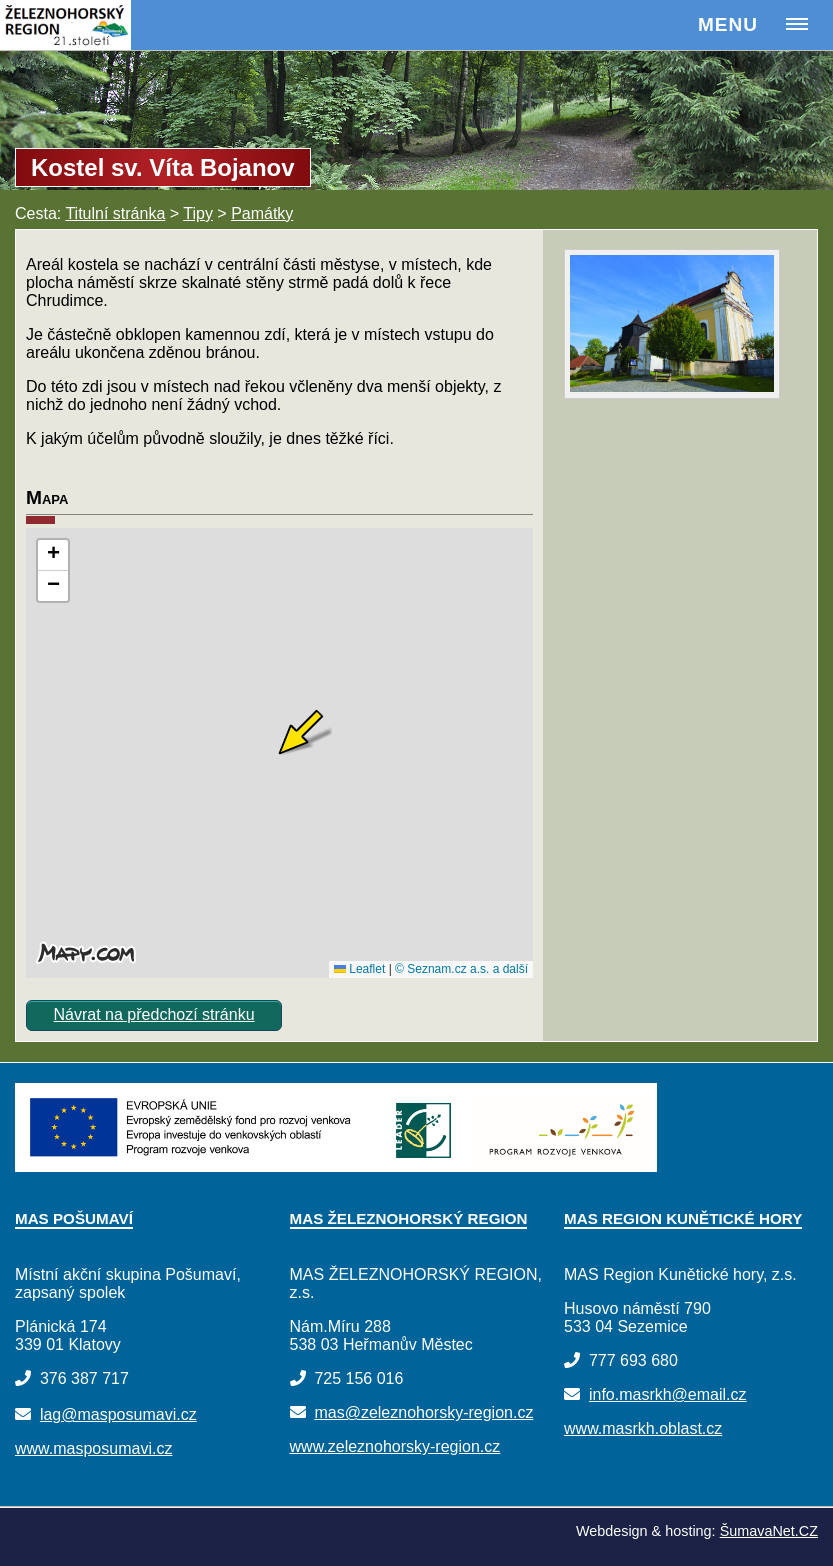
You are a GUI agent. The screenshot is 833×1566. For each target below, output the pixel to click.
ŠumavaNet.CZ (769, 1531)
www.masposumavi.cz (93, 1448)
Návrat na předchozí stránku (154, 1014)
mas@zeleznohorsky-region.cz (423, 1412)
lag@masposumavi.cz (118, 1414)
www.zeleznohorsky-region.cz (395, 1446)
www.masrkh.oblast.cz (643, 1428)
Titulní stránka (115, 213)
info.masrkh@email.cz (668, 1394)
